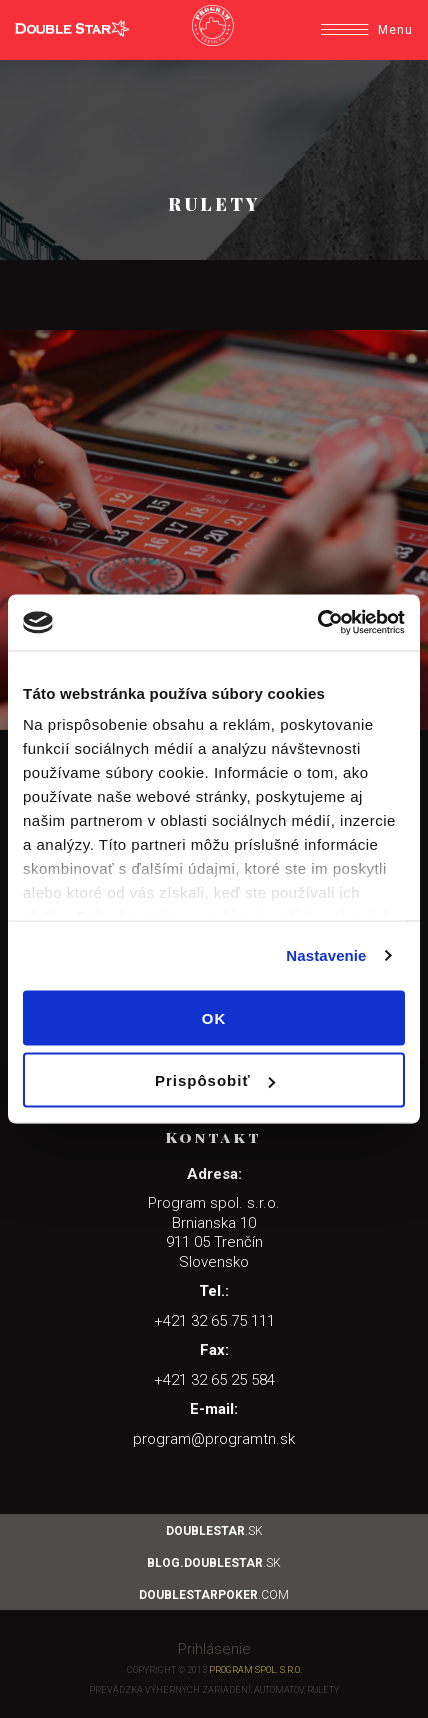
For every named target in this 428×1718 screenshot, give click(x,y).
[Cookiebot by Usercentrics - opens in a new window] (317, 623)
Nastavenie (326, 955)
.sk (214, 1531)
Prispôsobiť (215, 1080)
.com (214, 1595)
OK (214, 1017)
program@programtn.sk (214, 1439)
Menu (367, 30)
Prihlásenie (214, 1649)
